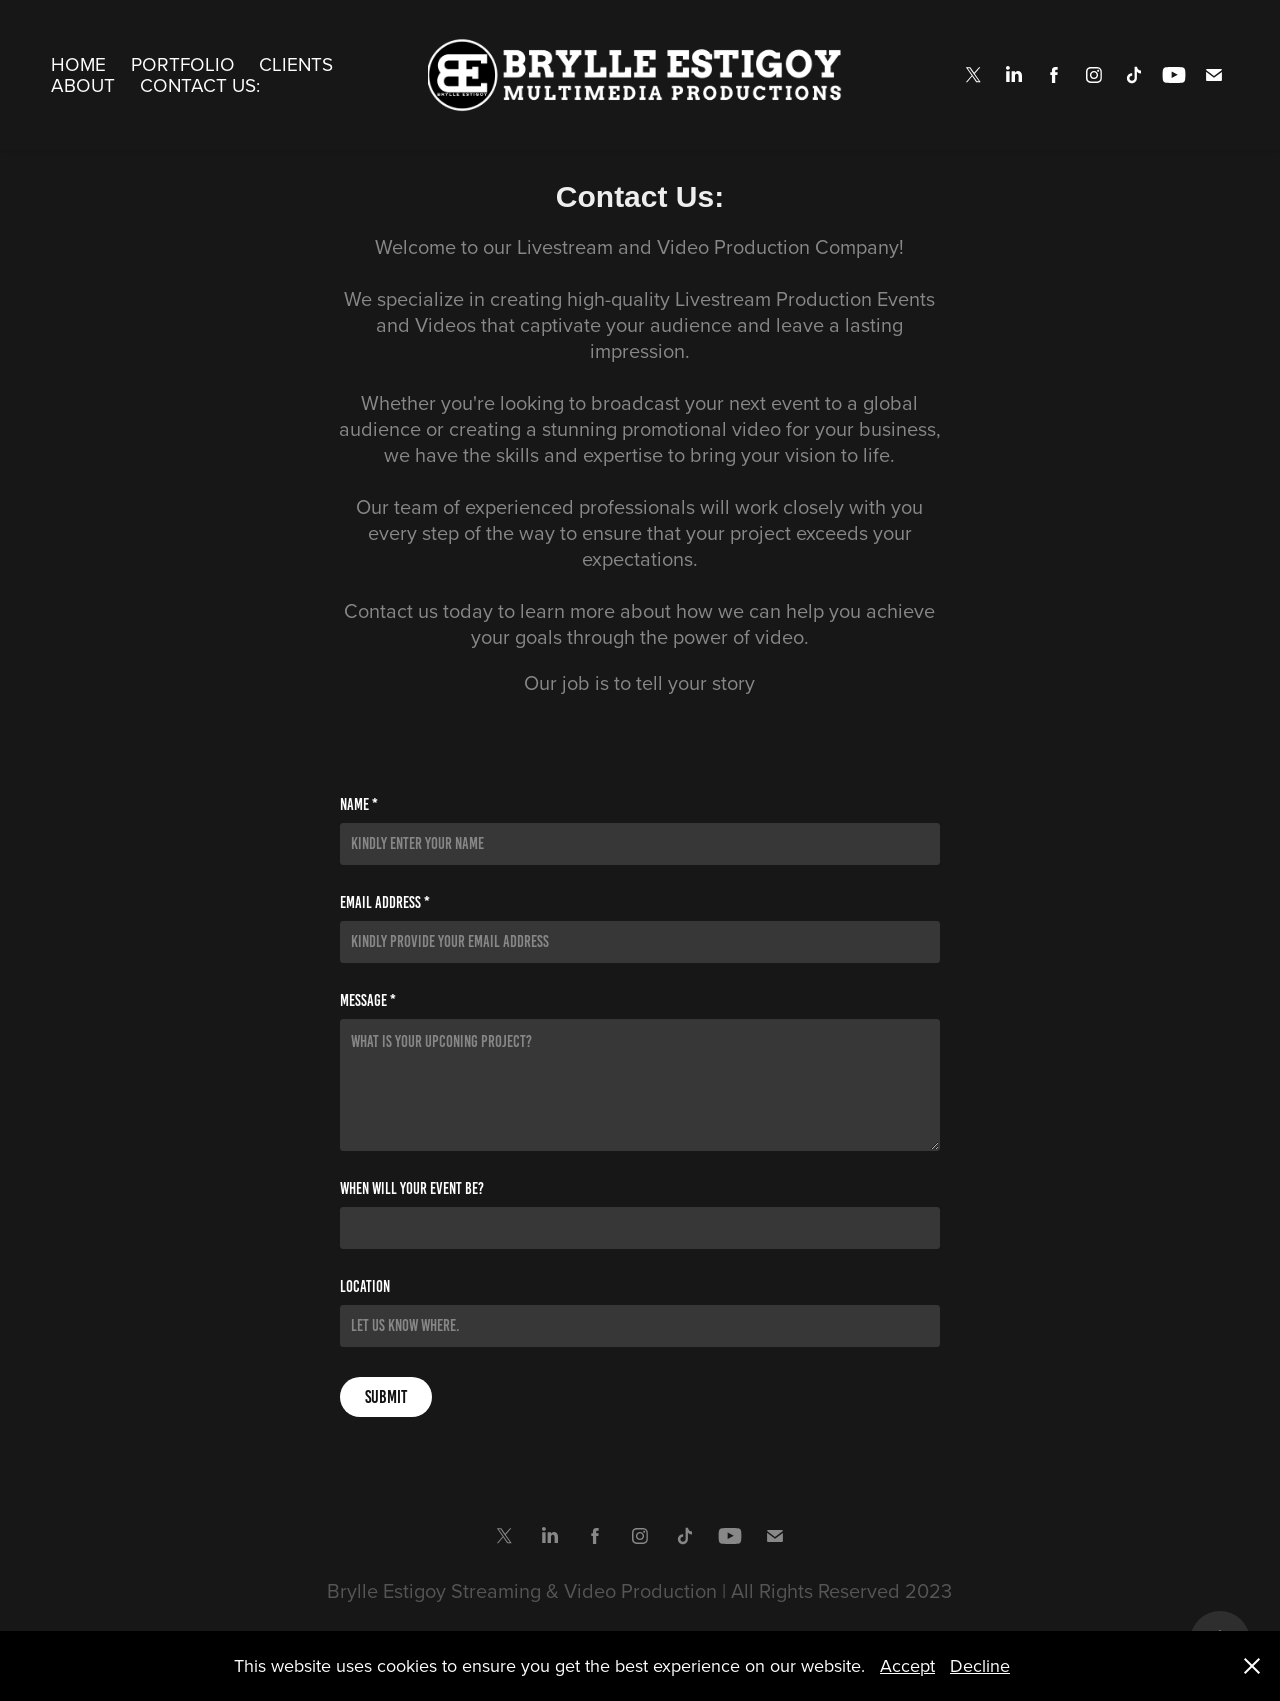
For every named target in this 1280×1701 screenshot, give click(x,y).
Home (78, 63)
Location (365, 1287)
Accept (907, 1665)
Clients (296, 63)
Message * (368, 1001)
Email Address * (385, 903)
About (83, 84)
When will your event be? (412, 1189)
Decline (980, 1665)
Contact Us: (200, 84)
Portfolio (183, 63)
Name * (359, 805)
